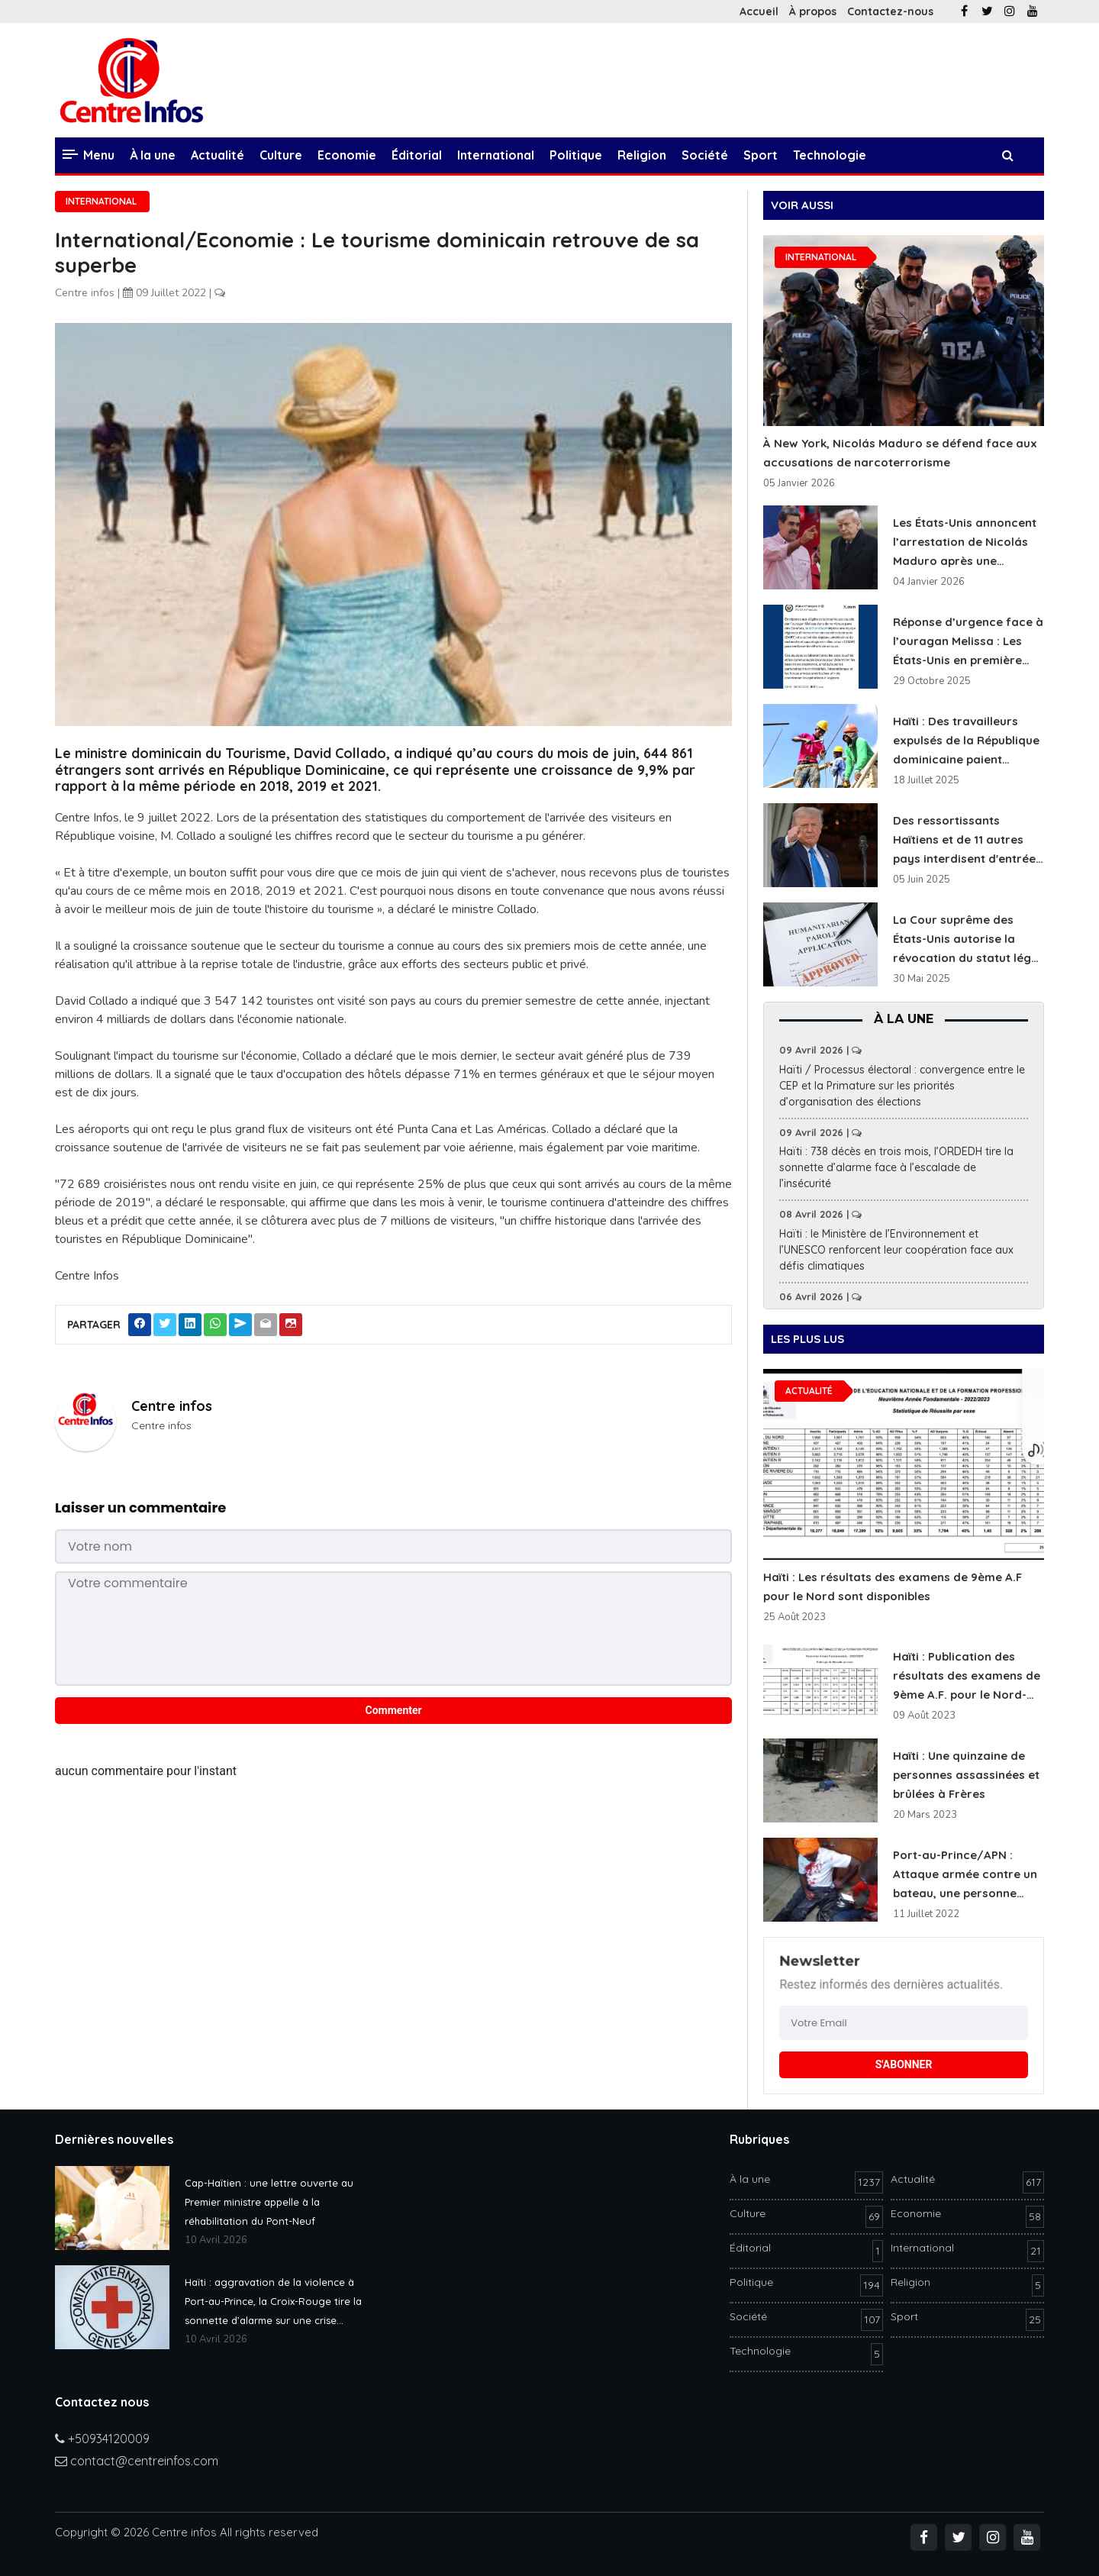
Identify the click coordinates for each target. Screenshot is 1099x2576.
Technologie (829, 155)
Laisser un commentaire (140, 1507)
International (495, 155)
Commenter (394, 1710)
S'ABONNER (904, 2064)
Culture (280, 155)
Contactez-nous (890, 11)
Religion (641, 155)
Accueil (759, 11)
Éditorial (417, 155)
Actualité (217, 155)
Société (705, 155)
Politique (576, 155)
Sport (760, 155)
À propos (812, 11)
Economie (346, 155)
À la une (153, 155)
